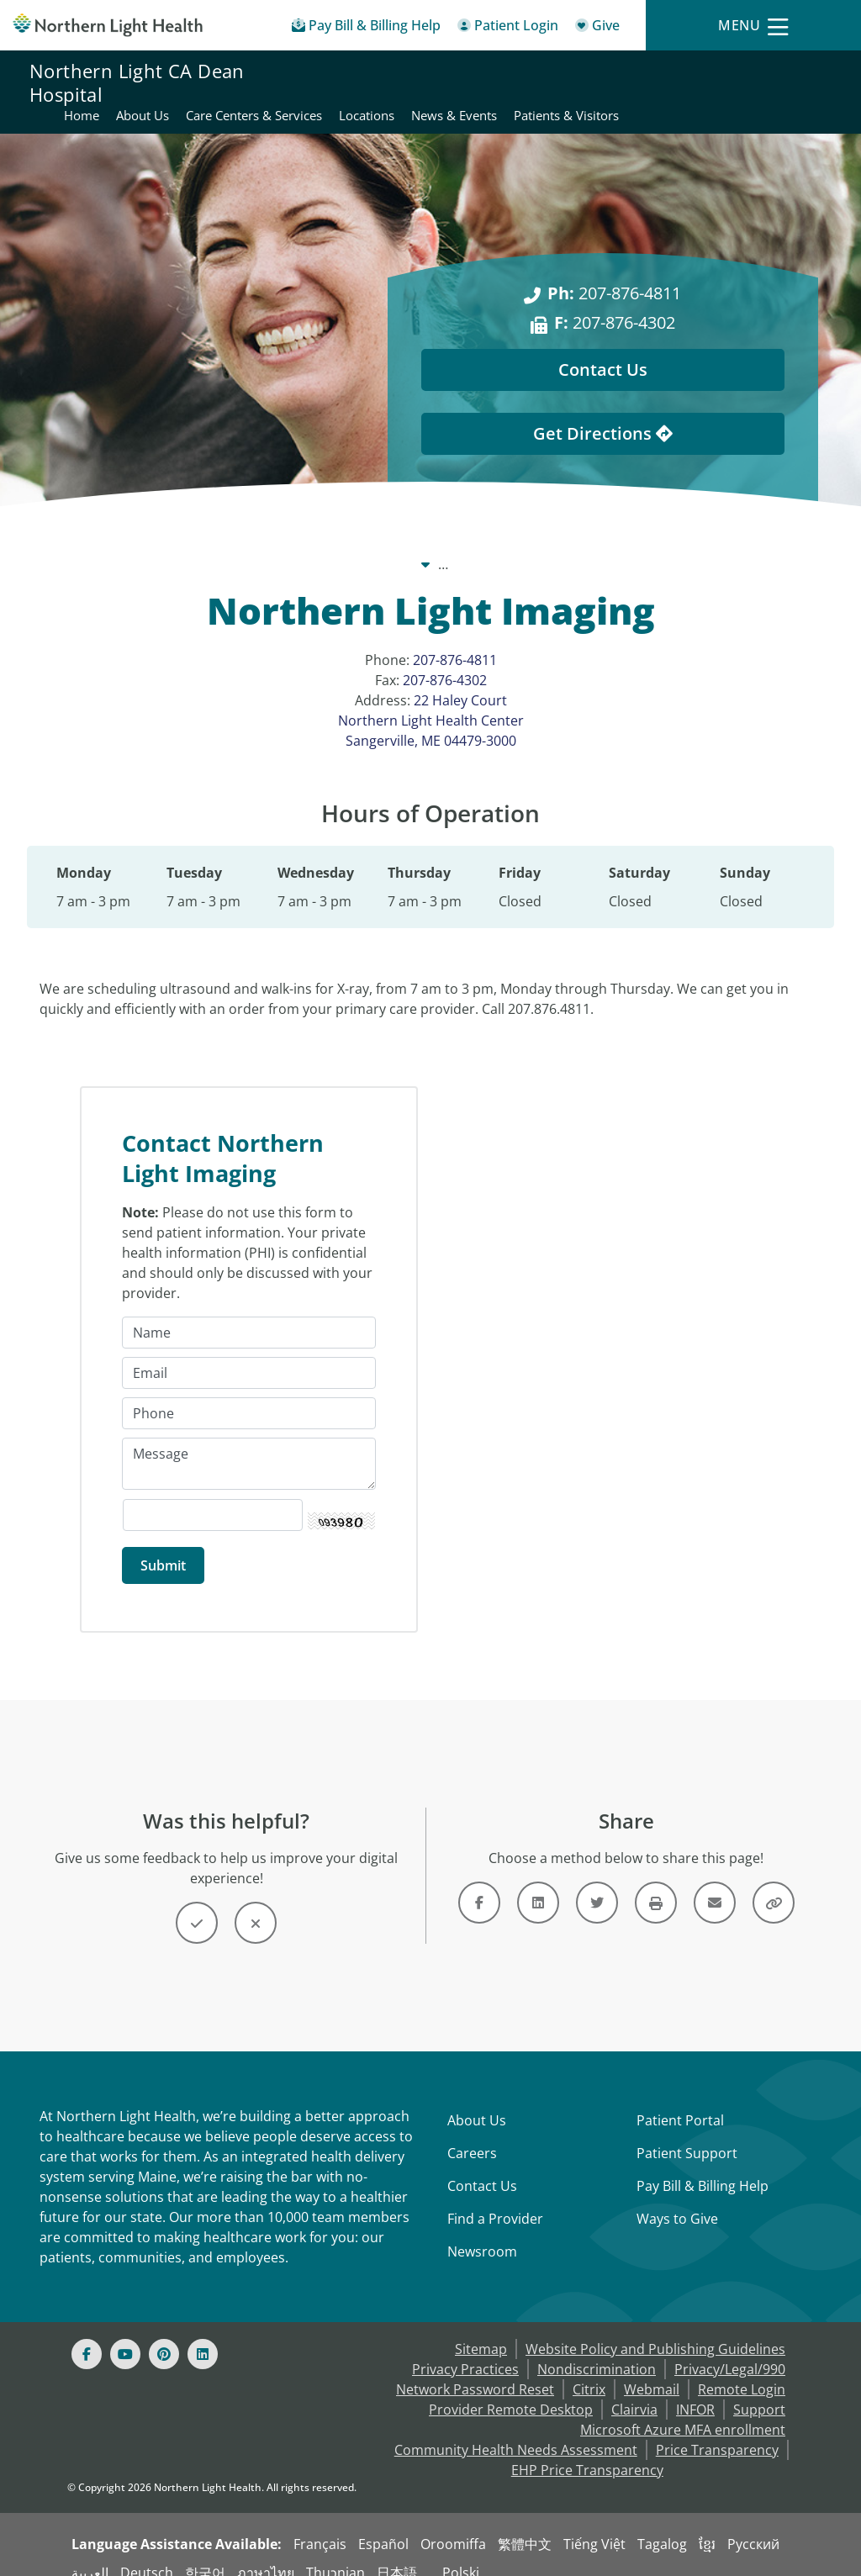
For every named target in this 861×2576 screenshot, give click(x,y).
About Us (476, 2102)
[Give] (597, 28)
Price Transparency (717, 2431)
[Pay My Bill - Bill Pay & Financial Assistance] (366, 28)
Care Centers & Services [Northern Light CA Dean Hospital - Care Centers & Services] (588, 72)
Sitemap (481, 2330)
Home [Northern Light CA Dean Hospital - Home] (415, 72)
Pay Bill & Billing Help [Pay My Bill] (703, 2167)
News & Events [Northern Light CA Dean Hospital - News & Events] (788, 72)
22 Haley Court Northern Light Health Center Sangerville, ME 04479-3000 (431, 700)
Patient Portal (680, 2102)
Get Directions (603, 413)
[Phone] (249, 1395)
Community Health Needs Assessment (515, 2431)
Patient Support (687, 2134)
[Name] (249, 1314)
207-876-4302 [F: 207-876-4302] (614, 302)
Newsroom (482, 2233)
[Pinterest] (164, 2335)
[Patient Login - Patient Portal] (507, 28)
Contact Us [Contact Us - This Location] (602, 349)
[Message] (249, 1445)
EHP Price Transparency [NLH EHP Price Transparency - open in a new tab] (587, 2451)
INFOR (695, 2391)
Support (759, 2391)
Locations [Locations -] (596, 544)
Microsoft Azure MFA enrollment (682, 2411)
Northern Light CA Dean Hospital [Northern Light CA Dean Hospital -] (441, 544)
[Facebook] (86, 2335)
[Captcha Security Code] (213, 1496)
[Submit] (163, 1546)
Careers (472, 2134)
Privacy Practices (465, 2350)
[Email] (249, 1354)
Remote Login (741, 2371)
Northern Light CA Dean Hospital (137, 82)
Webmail (651, 2371)
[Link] (479, 1884)
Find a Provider (495, 2200)
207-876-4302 (445, 660)
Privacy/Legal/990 (729, 2350)
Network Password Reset (475, 2371)
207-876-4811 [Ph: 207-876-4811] (614, 272)
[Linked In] (203, 2335)
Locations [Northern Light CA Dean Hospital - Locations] (700, 72)
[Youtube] (125, 2335)
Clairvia (634, 2391)
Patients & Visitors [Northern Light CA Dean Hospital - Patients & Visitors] (778, 92)
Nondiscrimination (596, 2350)
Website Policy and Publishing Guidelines (655, 2330)
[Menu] (753, 25)
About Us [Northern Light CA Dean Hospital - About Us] (476, 72)
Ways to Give (677, 2200)
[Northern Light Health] (108, 25)
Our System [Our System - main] (280, 544)
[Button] (197, 1904)
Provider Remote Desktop (511, 2391)
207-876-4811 (455, 640)
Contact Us (482, 2167)
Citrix (589, 2371)
